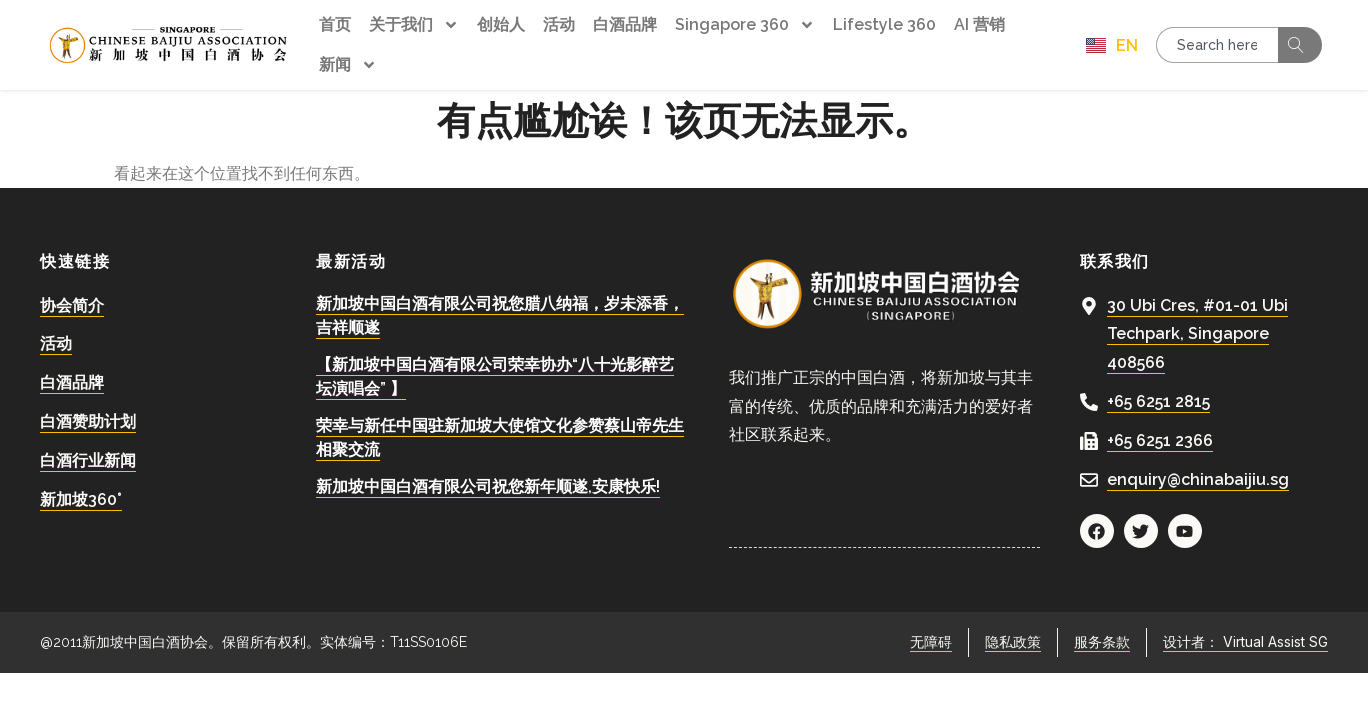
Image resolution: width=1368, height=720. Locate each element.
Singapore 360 (745, 25)
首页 (335, 24)
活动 (559, 24)
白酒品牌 (625, 24)
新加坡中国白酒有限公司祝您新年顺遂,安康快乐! (488, 480)
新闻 (348, 65)
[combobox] (1217, 45)
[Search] (1300, 45)
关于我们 (414, 25)
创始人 (501, 24)
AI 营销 (979, 24)
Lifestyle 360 (884, 24)
